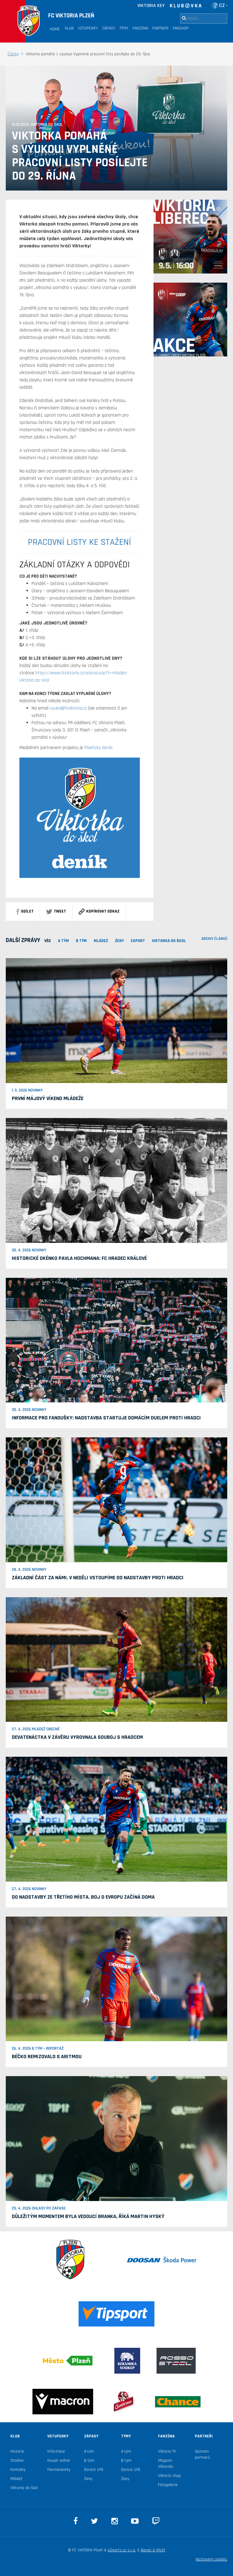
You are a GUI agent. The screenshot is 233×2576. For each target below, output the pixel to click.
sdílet (25, 911)
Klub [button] (69, 28)
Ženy (119, 941)
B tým (89, 2460)
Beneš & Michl (153, 2550)
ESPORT (138, 941)
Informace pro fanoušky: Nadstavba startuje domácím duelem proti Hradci (106, 1417)
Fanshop (181, 28)
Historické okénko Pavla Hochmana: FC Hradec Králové (79, 1258)
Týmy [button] (124, 28)
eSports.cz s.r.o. (122, 2550)
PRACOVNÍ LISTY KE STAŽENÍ (79, 542)
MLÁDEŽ (101, 941)
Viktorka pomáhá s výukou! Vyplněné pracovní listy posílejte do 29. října (79, 156)
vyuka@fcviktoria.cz (68, 708)
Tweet (56, 911)
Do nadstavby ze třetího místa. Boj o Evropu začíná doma (83, 1896)
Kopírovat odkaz (99, 911)
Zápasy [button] (108, 28)
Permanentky (58, 2469)
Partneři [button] (160, 28)
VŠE (47, 941)
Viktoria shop (169, 2475)
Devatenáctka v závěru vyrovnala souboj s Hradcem (77, 1737)
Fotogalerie (167, 2485)
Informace (56, 2451)
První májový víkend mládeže (47, 1098)
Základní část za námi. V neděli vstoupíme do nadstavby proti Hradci (98, 1577)
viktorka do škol (169, 941)
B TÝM (81, 941)
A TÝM (63, 941)
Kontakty (17, 2469)
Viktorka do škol (24, 2488)
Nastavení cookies (211, 2559)
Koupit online (58, 2460)
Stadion (17, 2460)
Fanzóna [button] (140, 28)
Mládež (16, 2478)
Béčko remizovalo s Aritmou (47, 2056)
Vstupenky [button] (88, 28)
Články (13, 54)
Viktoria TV (167, 2451)
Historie (17, 2451)
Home (55, 29)
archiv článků (214, 938)
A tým (89, 2451)
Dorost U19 (93, 2469)
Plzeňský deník (98, 748)
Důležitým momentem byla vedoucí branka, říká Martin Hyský (88, 2216)
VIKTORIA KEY (151, 5)
